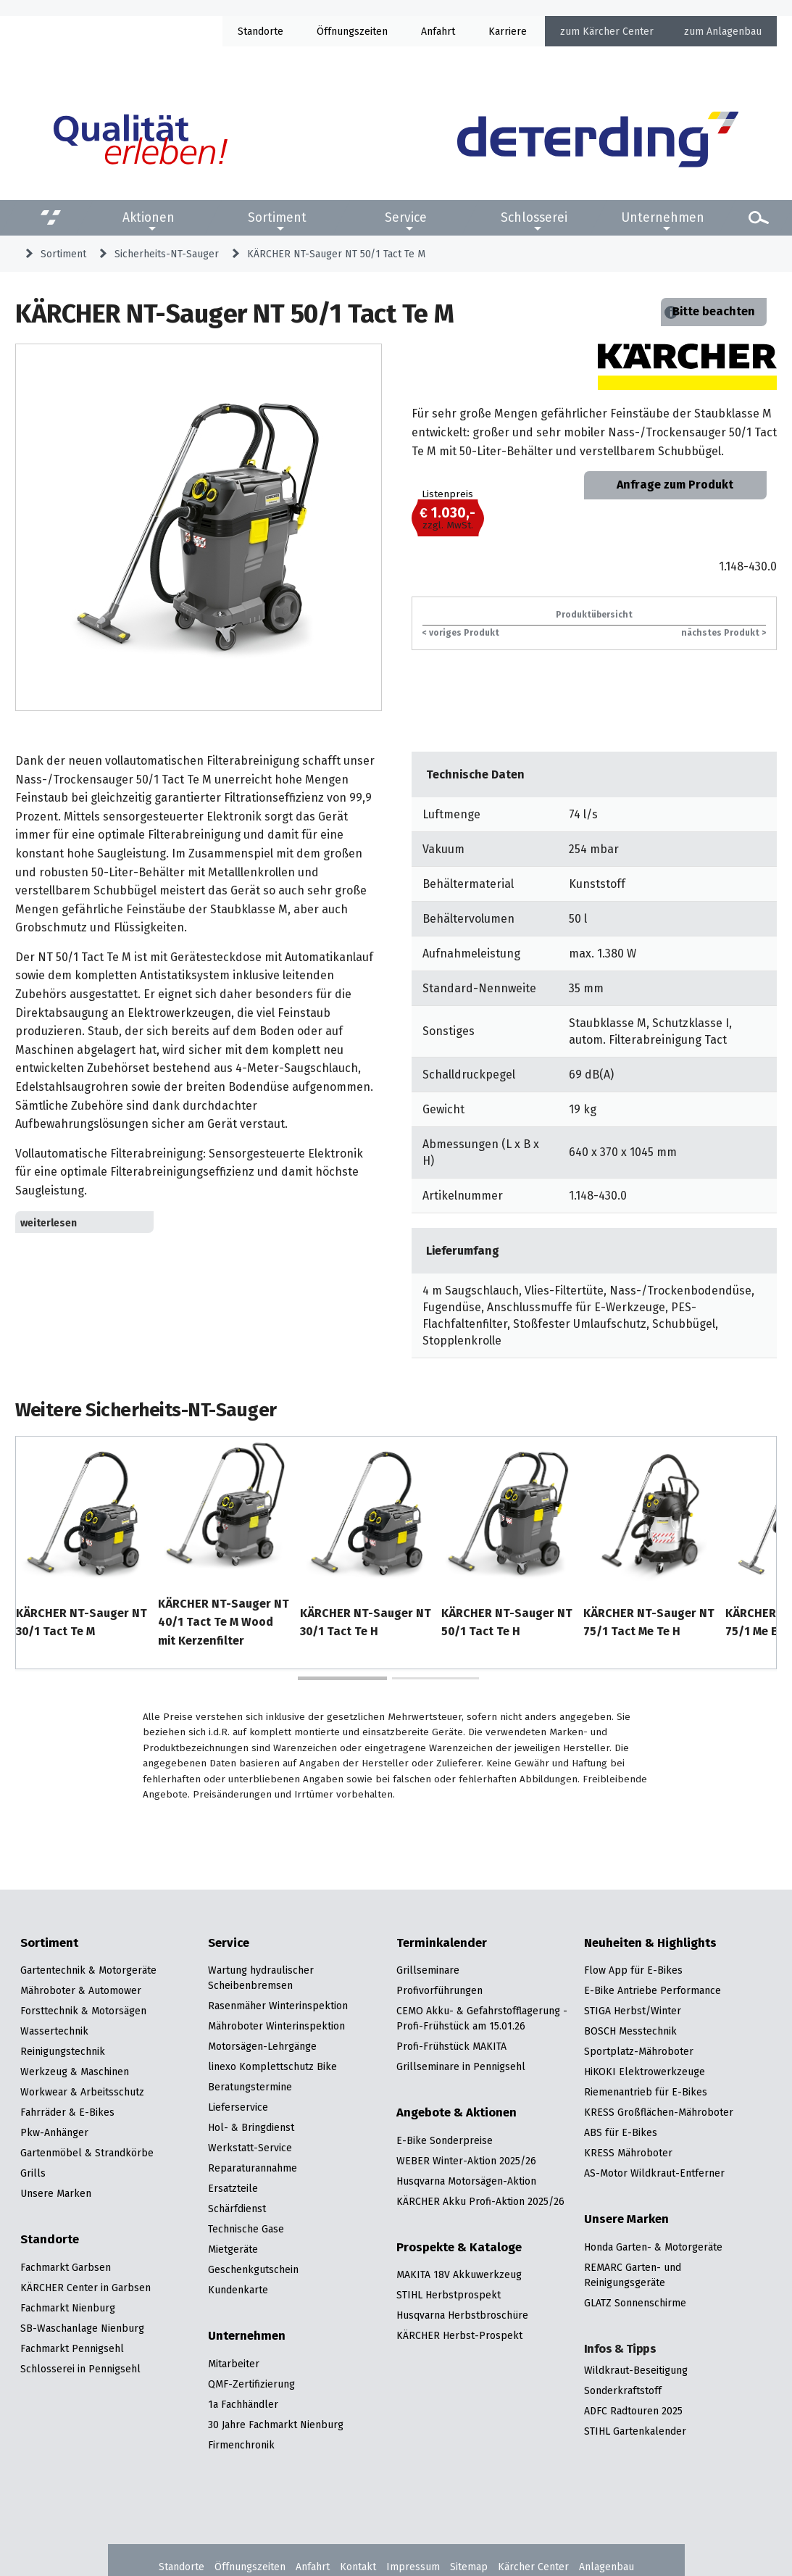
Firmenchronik (241, 2445)
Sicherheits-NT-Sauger (166, 253)
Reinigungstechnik (62, 2051)
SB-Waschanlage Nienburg (82, 2328)
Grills (33, 2173)
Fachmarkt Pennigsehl (72, 2348)
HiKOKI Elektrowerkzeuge (644, 2071)
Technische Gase (246, 2229)
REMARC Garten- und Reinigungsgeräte (632, 2275)
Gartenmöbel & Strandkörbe (87, 2152)
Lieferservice (238, 2107)
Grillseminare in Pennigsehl (460, 2066)
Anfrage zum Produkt (675, 484)
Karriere (507, 31)
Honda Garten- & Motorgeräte (653, 2247)
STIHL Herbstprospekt (448, 2295)
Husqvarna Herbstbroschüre (462, 2315)
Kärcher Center (618, 31)
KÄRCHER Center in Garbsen (85, 2287)
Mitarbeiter (233, 2363)
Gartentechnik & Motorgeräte (88, 1970)
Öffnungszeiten (249, 2566)
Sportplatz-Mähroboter (638, 2051)
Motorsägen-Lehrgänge (262, 2046)
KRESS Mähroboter (628, 2152)
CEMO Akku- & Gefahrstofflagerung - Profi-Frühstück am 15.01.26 (481, 2018)
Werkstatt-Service (250, 2147)
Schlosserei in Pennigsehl (80, 2368)
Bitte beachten (713, 311)
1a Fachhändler (243, 2404)
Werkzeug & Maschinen (74, 2071)
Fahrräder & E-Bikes (67, 2112)
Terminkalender (441, 1943)
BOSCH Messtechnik (630, 2031)
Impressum (413, 2566)
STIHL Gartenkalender (635, 2431)
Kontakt (358, 2566)
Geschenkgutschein (253, 2269)
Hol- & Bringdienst (251, 2127)
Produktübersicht (594, 614)
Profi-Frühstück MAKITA (451, 2046)
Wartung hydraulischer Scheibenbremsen (261, 1978)
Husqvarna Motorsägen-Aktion (466, 2181)
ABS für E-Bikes (620, 2132)
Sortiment (277, 217)
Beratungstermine (250, 2087)
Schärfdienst (237, 2208)
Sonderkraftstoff (623, 2390)
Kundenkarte (238, 2289)
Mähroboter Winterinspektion (276, 2026)
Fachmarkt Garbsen (65, 2267)
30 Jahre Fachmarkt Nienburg (275, 2424)
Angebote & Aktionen (456, 2113)
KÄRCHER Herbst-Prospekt (459, 2335)
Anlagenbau (734, 31)
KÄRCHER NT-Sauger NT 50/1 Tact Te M (336, 253)
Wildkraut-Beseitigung (636, 2370)
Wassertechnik (54, 2031)
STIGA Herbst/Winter (632, 2010)
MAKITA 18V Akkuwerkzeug (459, 2274)
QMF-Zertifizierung (251, 2384)
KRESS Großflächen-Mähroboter (658, 2112)
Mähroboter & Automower (80, 1990)
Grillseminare (427, 1970)
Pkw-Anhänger (54, 2132)
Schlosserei (534, 217)
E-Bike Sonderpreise (444, 2140)
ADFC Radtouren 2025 (633, 2410)
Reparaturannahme (252, 2168)
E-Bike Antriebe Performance (652, 1990)
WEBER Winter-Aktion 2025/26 (466, 2160)
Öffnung (335, 31)
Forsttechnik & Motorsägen (83, 2010)
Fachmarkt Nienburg (67, 2308)
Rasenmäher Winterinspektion (278, 2005)
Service (406, 217)
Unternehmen (662, 217)
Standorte (260, 31)
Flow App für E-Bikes (633, 1970)
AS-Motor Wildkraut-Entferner (654, 2173)
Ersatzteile (233, 2188)
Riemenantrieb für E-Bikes (645, 2092)
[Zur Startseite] (598, 139)
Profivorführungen (439, 1990)
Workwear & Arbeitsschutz (82, 2092)
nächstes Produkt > (723, 632)
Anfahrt (438, 31)
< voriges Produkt (460, 632)
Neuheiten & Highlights (650, 1943)
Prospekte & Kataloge (459, 2248)
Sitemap (469, 2566)
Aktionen (148, 217)
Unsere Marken (55, 2193)
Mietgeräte (233, 2249)
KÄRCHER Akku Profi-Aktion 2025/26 (480, 2201)
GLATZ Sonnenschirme (635, 2302)
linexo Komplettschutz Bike (272, 2066)
